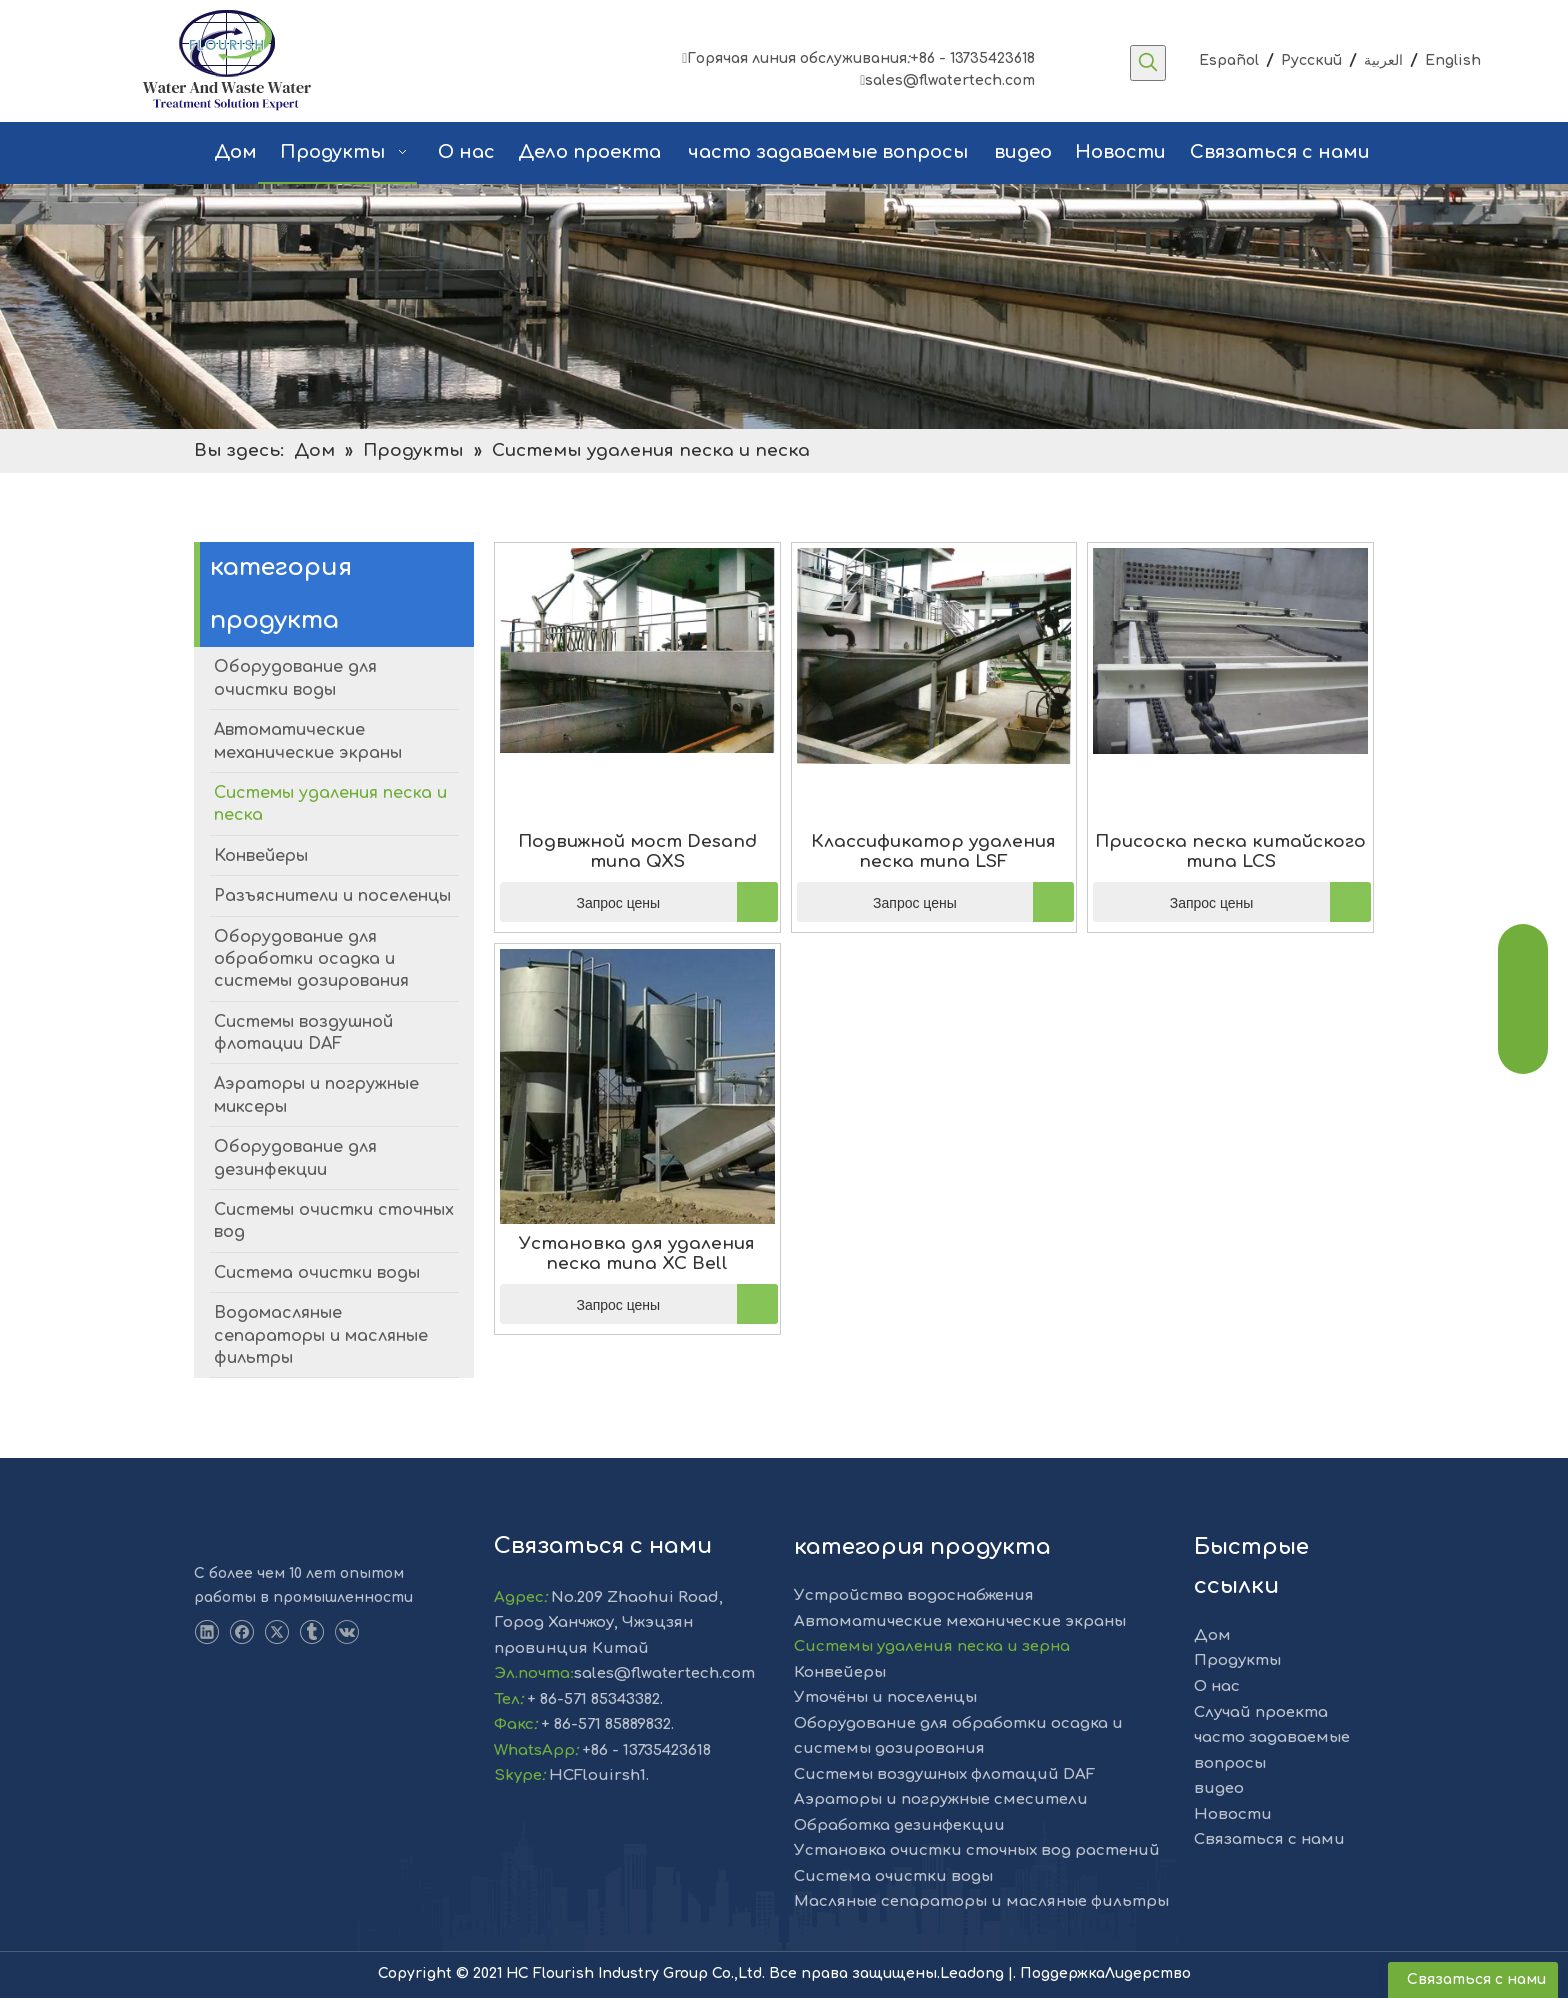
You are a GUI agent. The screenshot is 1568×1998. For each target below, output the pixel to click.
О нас (1217, 1686)
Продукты (1237, 1660)
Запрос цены (580, 902)
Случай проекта (1261, 1712)
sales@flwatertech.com (947, 80)
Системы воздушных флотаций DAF (944, 1774)
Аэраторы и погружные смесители (941, 1799)
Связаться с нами (1269, 1839)
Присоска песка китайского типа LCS (1230, 851)
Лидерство (1148, 1973)
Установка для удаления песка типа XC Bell (637, 1253)
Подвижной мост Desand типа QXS (637, 851)
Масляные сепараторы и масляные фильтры (981, 1901)
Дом (1212, 1635)
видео (1219, 1788)
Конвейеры (840, 1672)
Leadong (974, 1973)
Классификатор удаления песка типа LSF (933, 851)
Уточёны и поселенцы (885, 1697)
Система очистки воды (893, 1876)
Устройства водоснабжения (914, 1595)
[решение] (784, 306)
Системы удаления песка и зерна (932, 1646)
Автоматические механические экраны (960, 1621)
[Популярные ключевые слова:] (1148, 63)
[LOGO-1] (230, 1530)
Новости (1233, 1814)
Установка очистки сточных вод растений (977, 1850)
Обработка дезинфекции (899, 1825)
